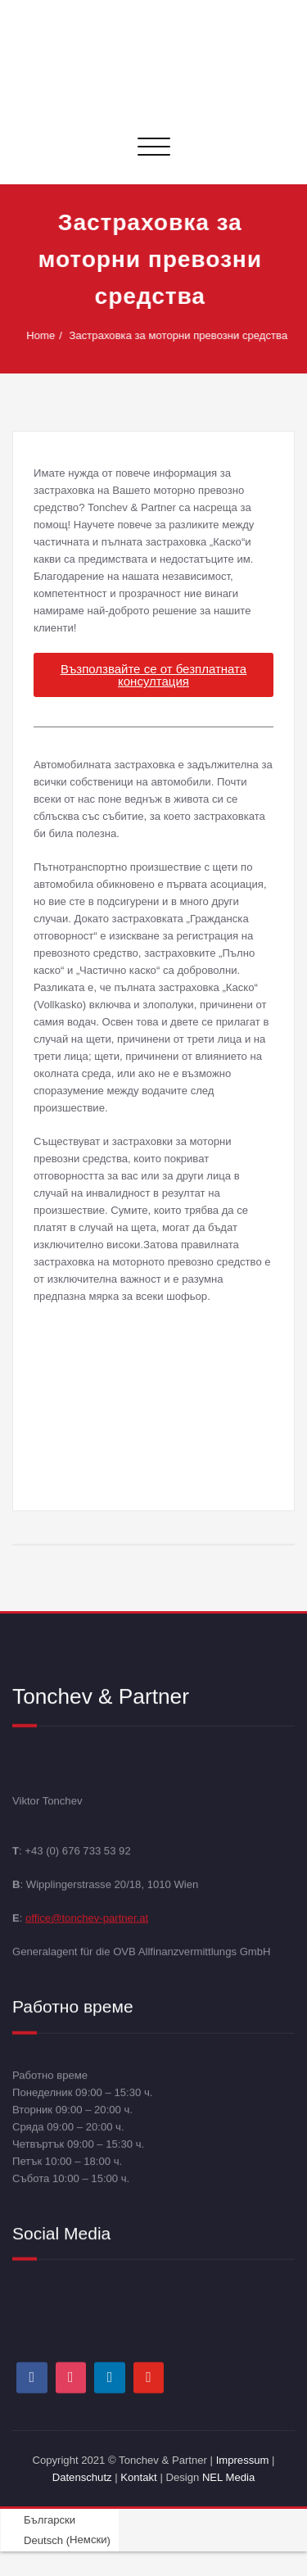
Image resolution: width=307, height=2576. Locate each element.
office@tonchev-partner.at (86, 1917)
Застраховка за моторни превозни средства (179, 335)
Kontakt (138, 2477)
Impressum (242, 2460)
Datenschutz (83, 2477)
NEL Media (228, 2477)
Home (41, 335)
